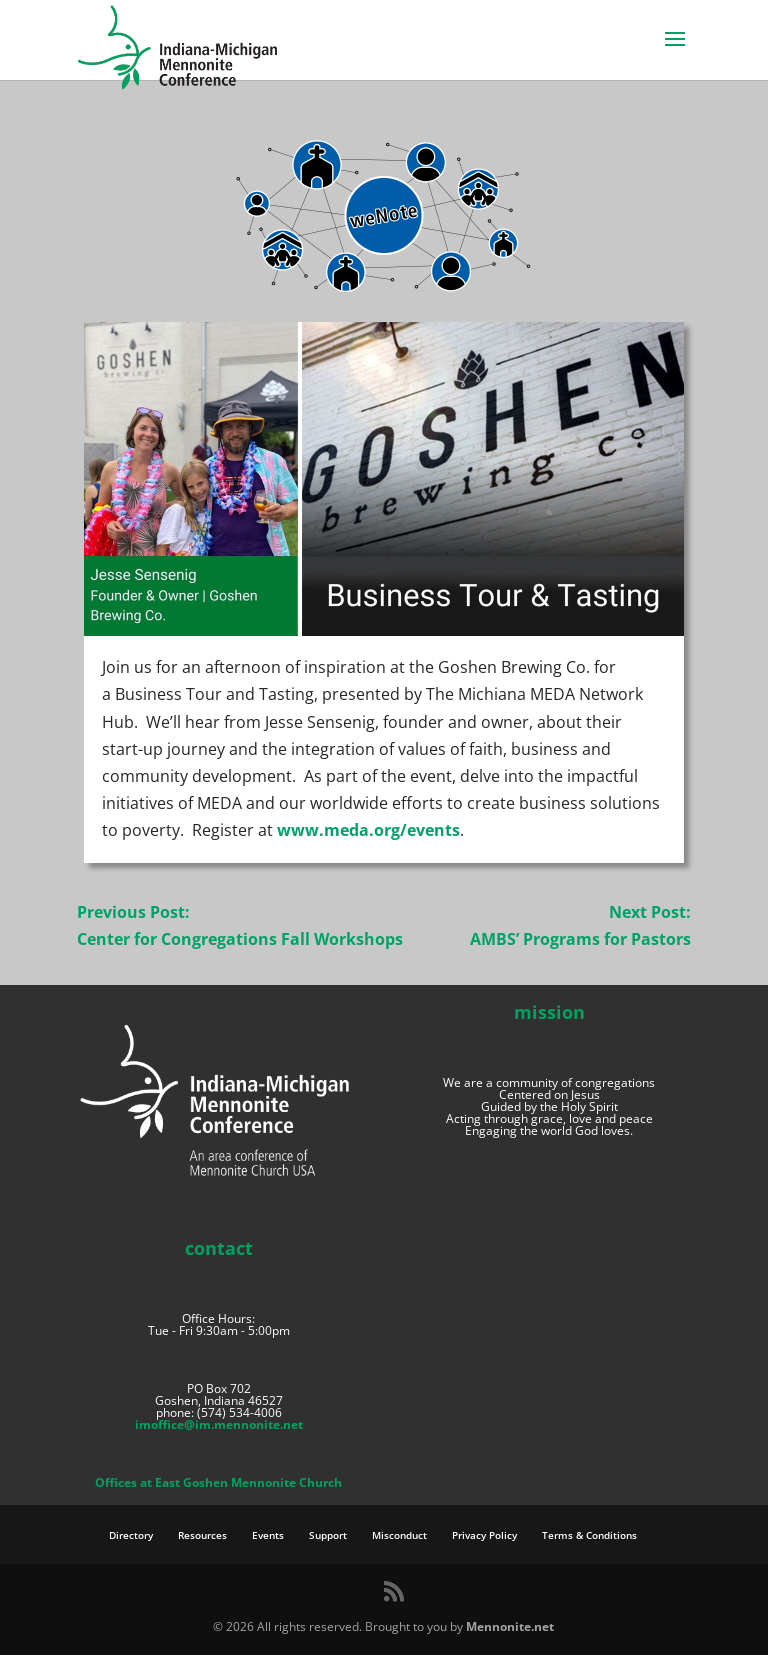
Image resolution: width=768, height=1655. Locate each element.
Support (328, 1535)
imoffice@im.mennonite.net (219, 1424)
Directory (131, 1535)
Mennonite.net (510, 1626)
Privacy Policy (484, 1535)
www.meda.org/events (368, 830)
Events (268, 1535)
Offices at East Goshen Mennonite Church (218, 1482)
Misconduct (399, 1535)
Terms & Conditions (589, 1535)
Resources (202, 1535)
